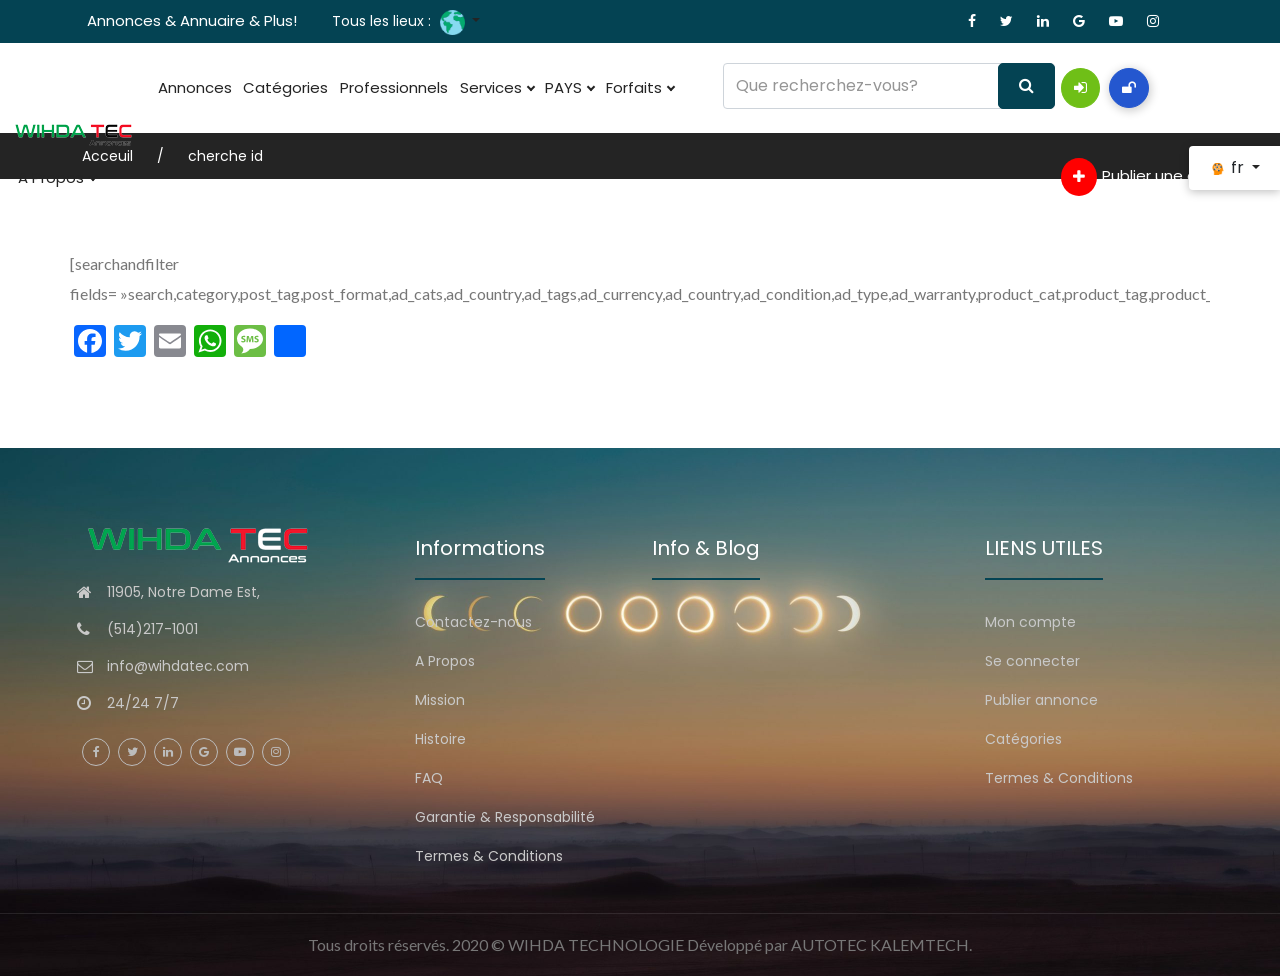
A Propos (53, 178)
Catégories (274, 87)
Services (470, 88)
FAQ (429, 778)
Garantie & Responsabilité (505, 817)
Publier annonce (1041, 700)
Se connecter (1032, 661)
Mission (440, 700)
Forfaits (598, 88)
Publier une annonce (1157, 177)
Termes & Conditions (489, 856)
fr (1228, 167)
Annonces (191, 87)
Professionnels (375, 87)
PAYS (535, 88)
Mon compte (1030, 622)
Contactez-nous (473, 622)
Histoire (440, 739)
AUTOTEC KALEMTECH (880, 944)
